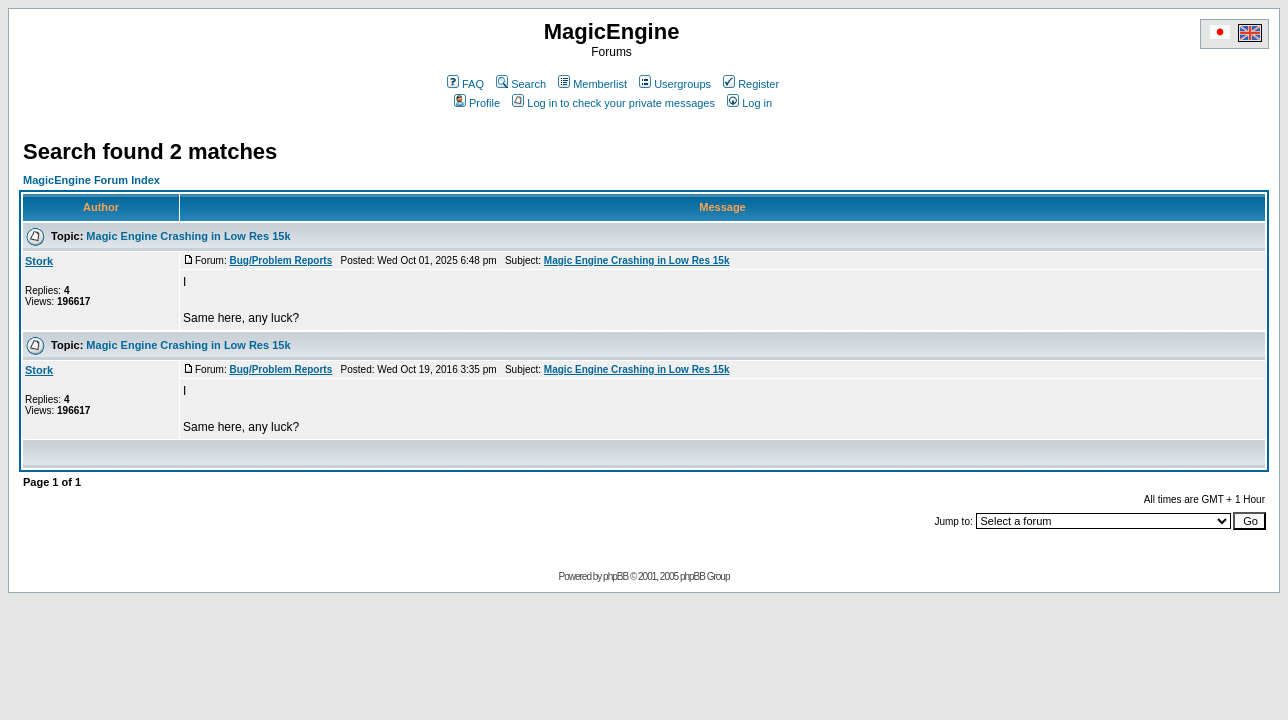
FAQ (465, 84)
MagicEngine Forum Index (91, 180)
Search (521, 84)
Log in (749, 103)
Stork (39, 261)
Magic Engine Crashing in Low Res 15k (188, 236)
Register (751, 84)
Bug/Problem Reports (280, 260)
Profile (477, 103)
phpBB (615, 576)
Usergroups (675, 84)
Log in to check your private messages (613, 103)
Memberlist (592, 84)
